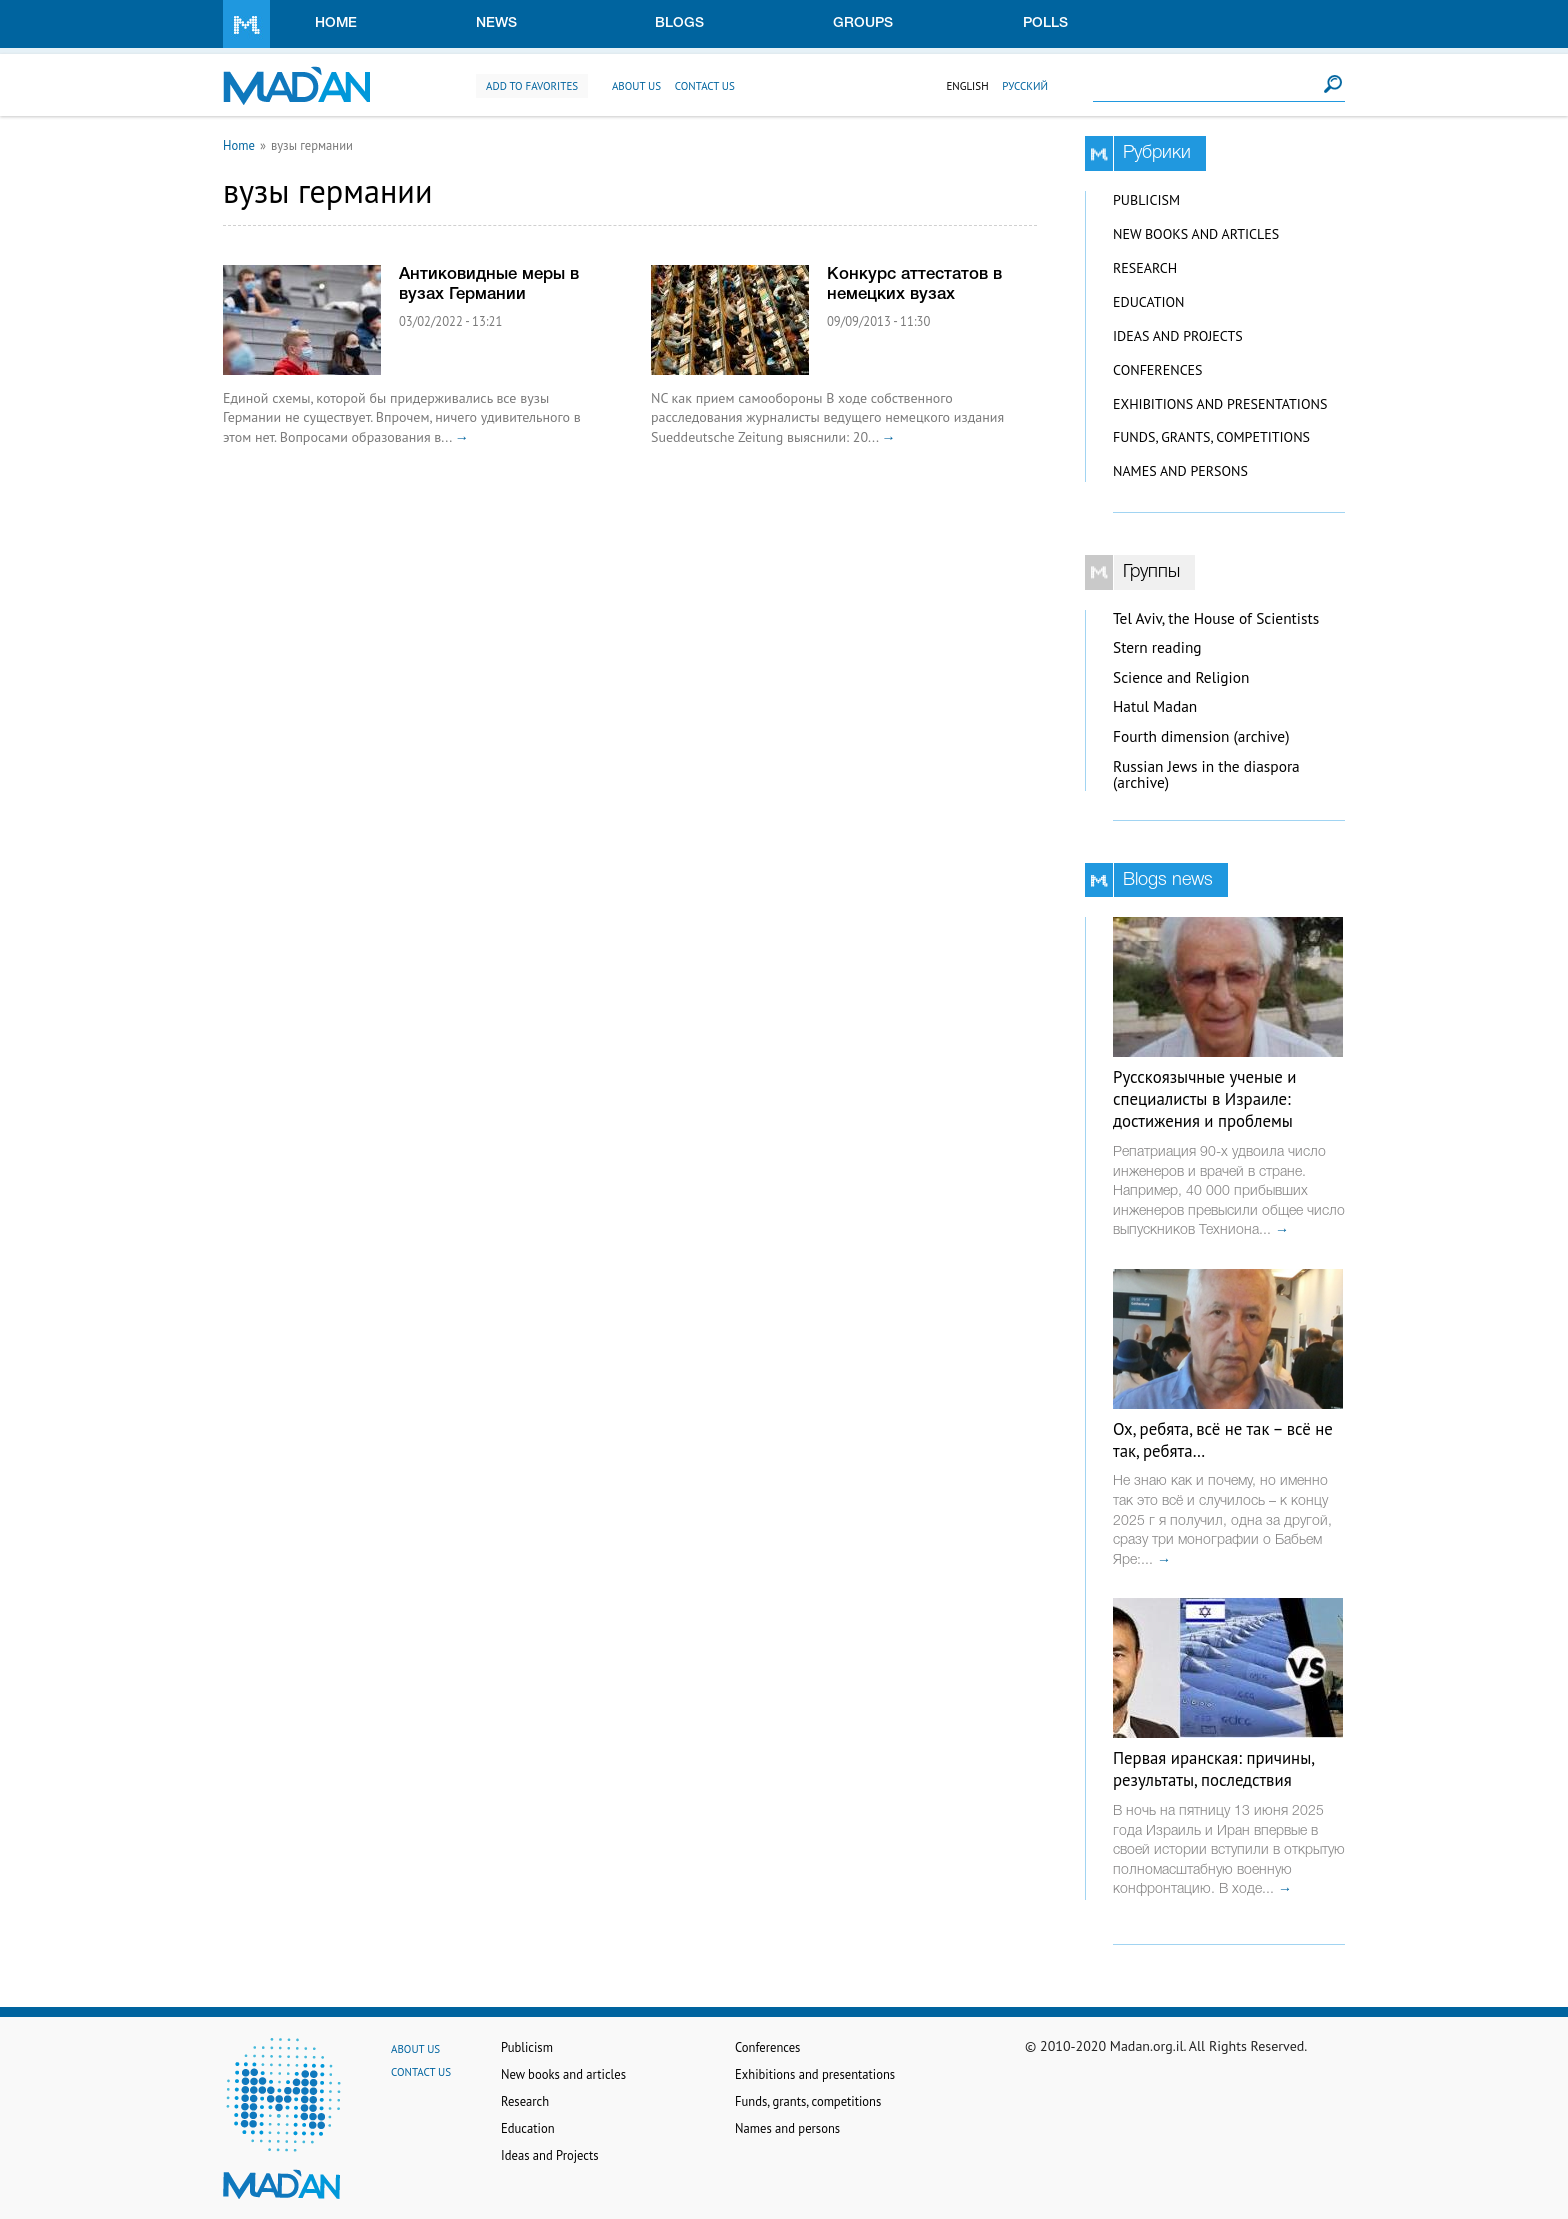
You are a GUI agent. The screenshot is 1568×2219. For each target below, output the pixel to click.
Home (336, 23)
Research (1145, 268)
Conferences (1158, 370)
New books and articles (1196, 234)
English (967, 86)
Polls (1045, 23)
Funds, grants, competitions (1211, 437)
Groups (863, 23)
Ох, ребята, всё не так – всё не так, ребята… (1223, 1440)
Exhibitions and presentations (1220, 404)
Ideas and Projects (1178, 336)
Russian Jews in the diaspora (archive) (1206, 775)
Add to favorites (532, 86)
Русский (1025, 86)
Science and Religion (1181, 677)
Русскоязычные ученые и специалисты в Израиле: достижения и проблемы (1204, 1099)
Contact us (705, 86)
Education (1148, 302)
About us (636, 86)
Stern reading (1157, 647)
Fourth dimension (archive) (1201, 736)
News (496, 23)
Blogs (679, 23)
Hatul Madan (1155, 706)
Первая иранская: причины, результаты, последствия (1213, 1769)
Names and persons (1180, 471)
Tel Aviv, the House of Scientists (1216, 618)
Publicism (1146, 200)
